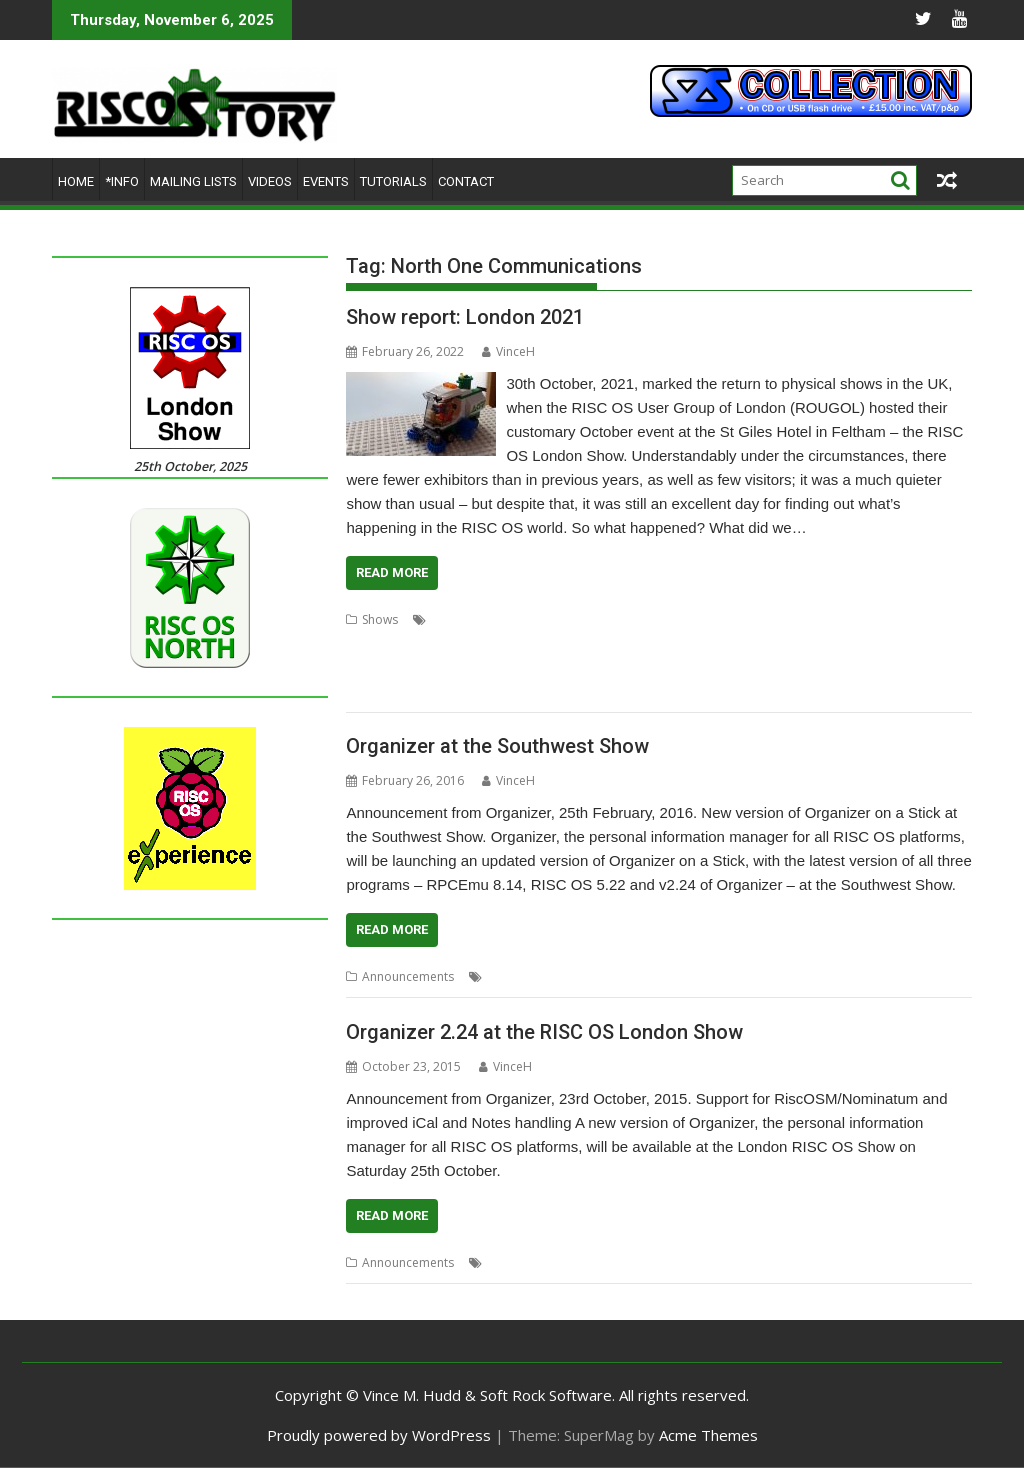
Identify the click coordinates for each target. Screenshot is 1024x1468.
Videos (270, 181)
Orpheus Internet (795, 643)
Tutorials (393, 181)
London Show (533, 643)
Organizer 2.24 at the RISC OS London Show (544, 1032)
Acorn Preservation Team (503, 619)
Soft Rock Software (398, 691)
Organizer (767, 976)
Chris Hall (855, 619)
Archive (695, 619)
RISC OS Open (570, 667)
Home (76, 181)
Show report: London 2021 (465, 317)
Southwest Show (849, 976)
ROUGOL (791, 667)
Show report (914, 667)
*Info (122, 181)
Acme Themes (708, 1435)
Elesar (418, 643)
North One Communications (659, 643)
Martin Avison (525, 976)
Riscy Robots (722, 667)
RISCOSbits (647, 667)
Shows (380, 619)
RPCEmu (848, 667)
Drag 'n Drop (927, 619)
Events (326, 181)
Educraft (369, 643)
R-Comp (875, 643)
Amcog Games (624, 619)
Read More (392, 572)
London (465, 643)
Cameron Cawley (772, 619)
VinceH (508, 351)
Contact (466, 181)
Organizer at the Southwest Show (497, 746)
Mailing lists (193, 181)
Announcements (408, 976)
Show (871, 1262)
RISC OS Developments (458, 667)
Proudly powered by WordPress (379, 1435)
